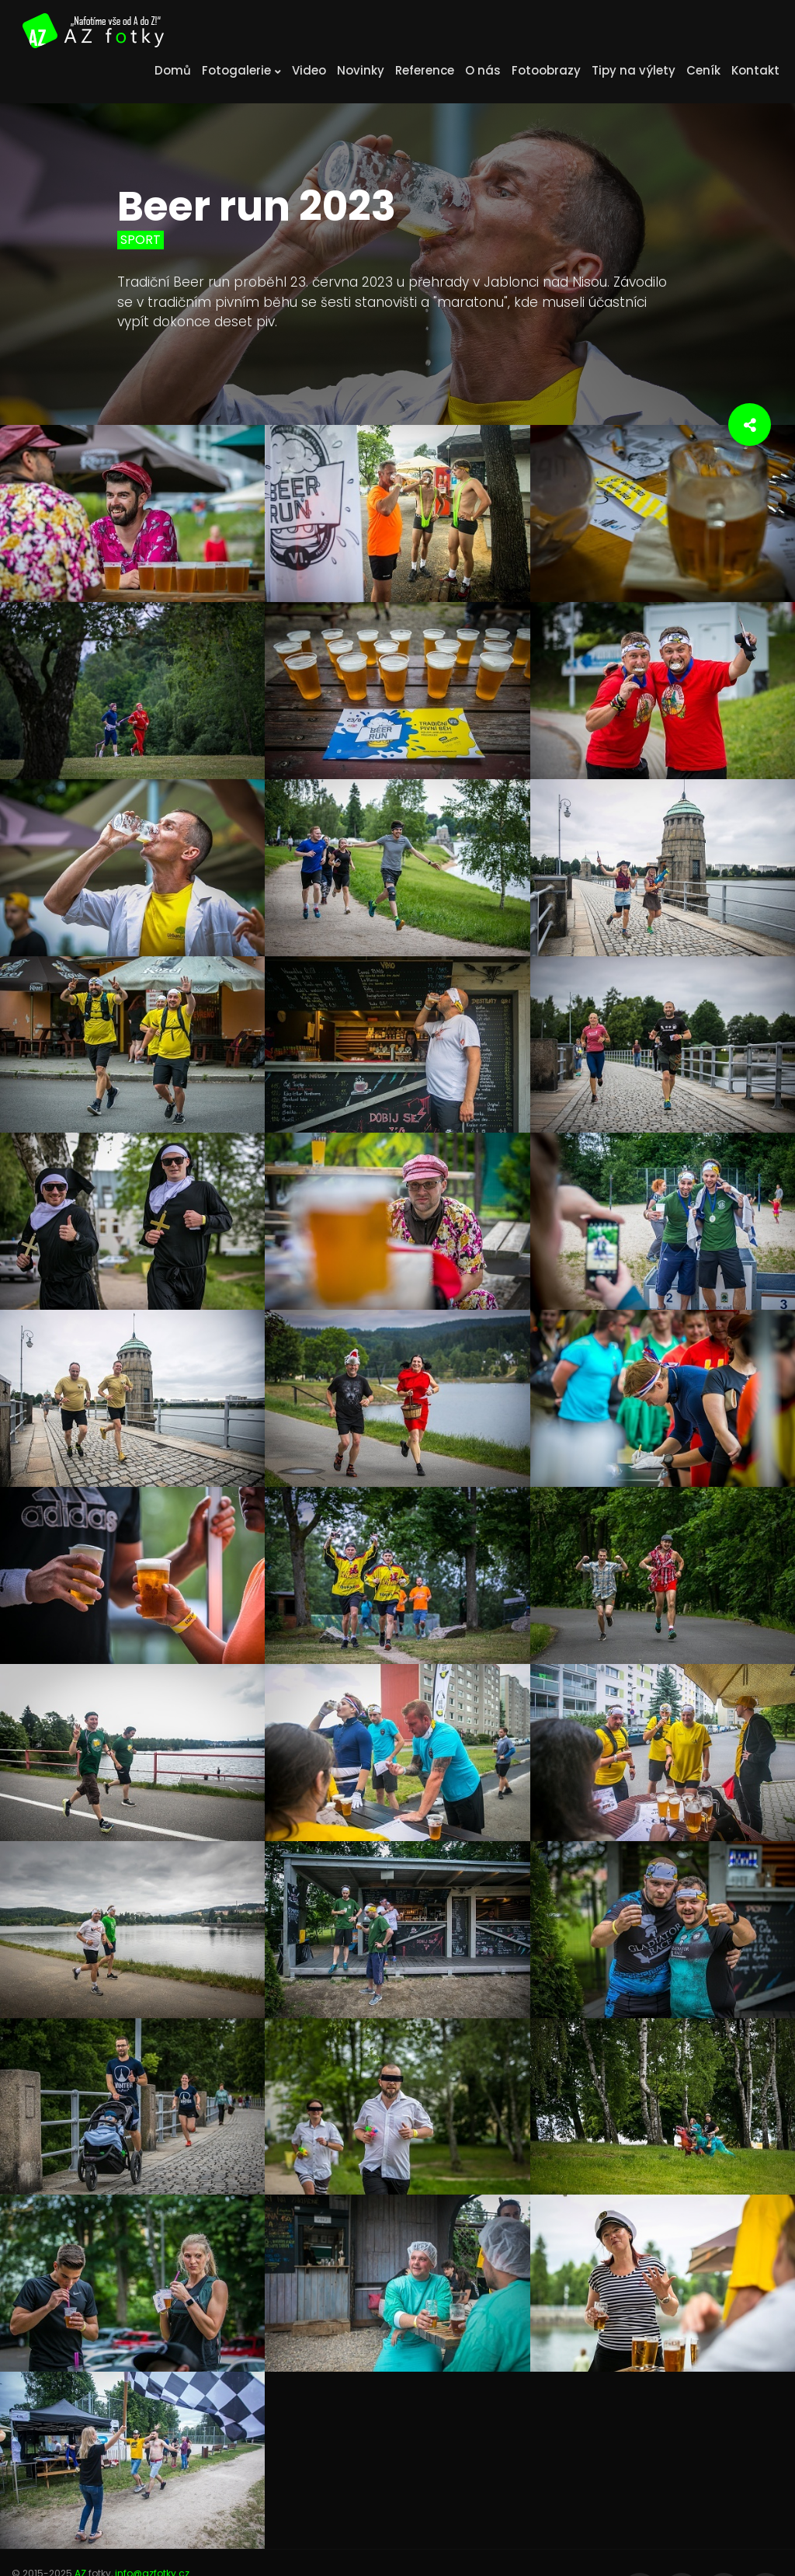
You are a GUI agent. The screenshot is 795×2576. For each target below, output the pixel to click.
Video (309, 70)
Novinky (360, 70)
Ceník (703, 70)
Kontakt (755, 70)
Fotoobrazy (546, 70)
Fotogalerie (241, 70)
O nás (483, 70)
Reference (424, 70)
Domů (172, 70)
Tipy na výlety (633, 70)
